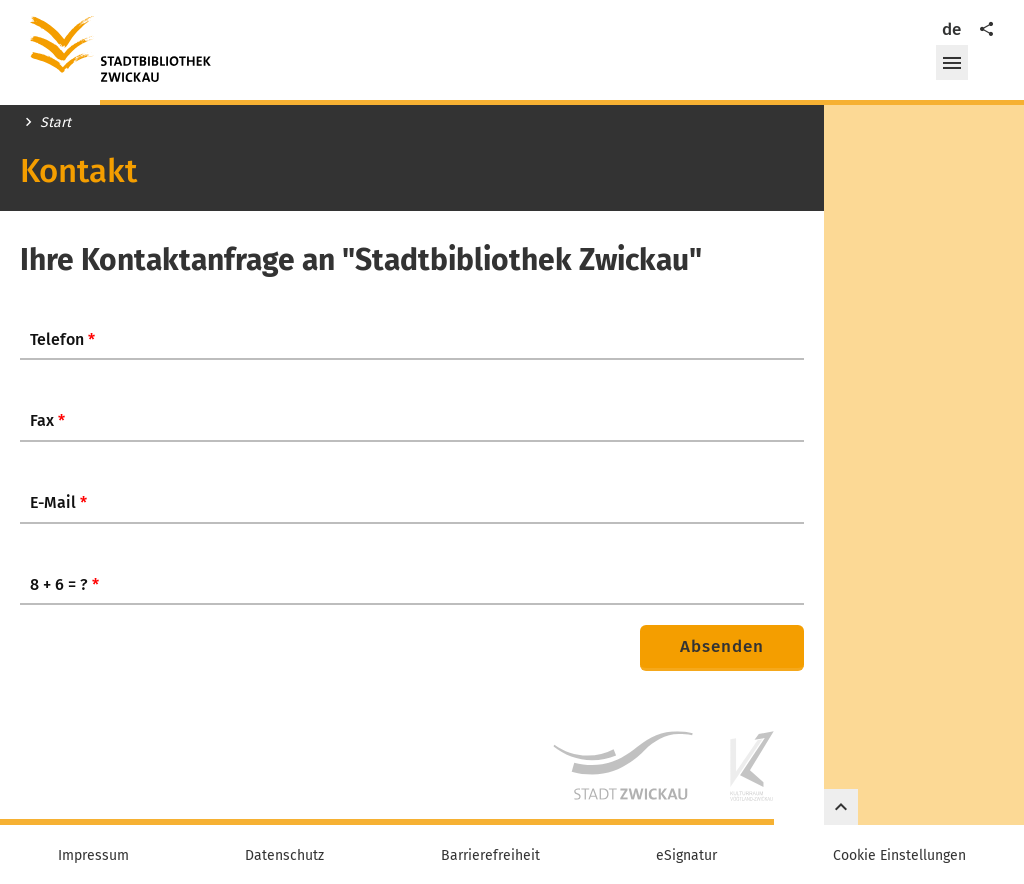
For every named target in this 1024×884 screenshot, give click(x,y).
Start (55, 123)
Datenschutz (284, 856)
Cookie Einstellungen (899, 856)
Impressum (93, 856)
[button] (952, 63)
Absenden (722, 646)
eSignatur (686, 856)
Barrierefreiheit (490, 856)
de (951, 29)
